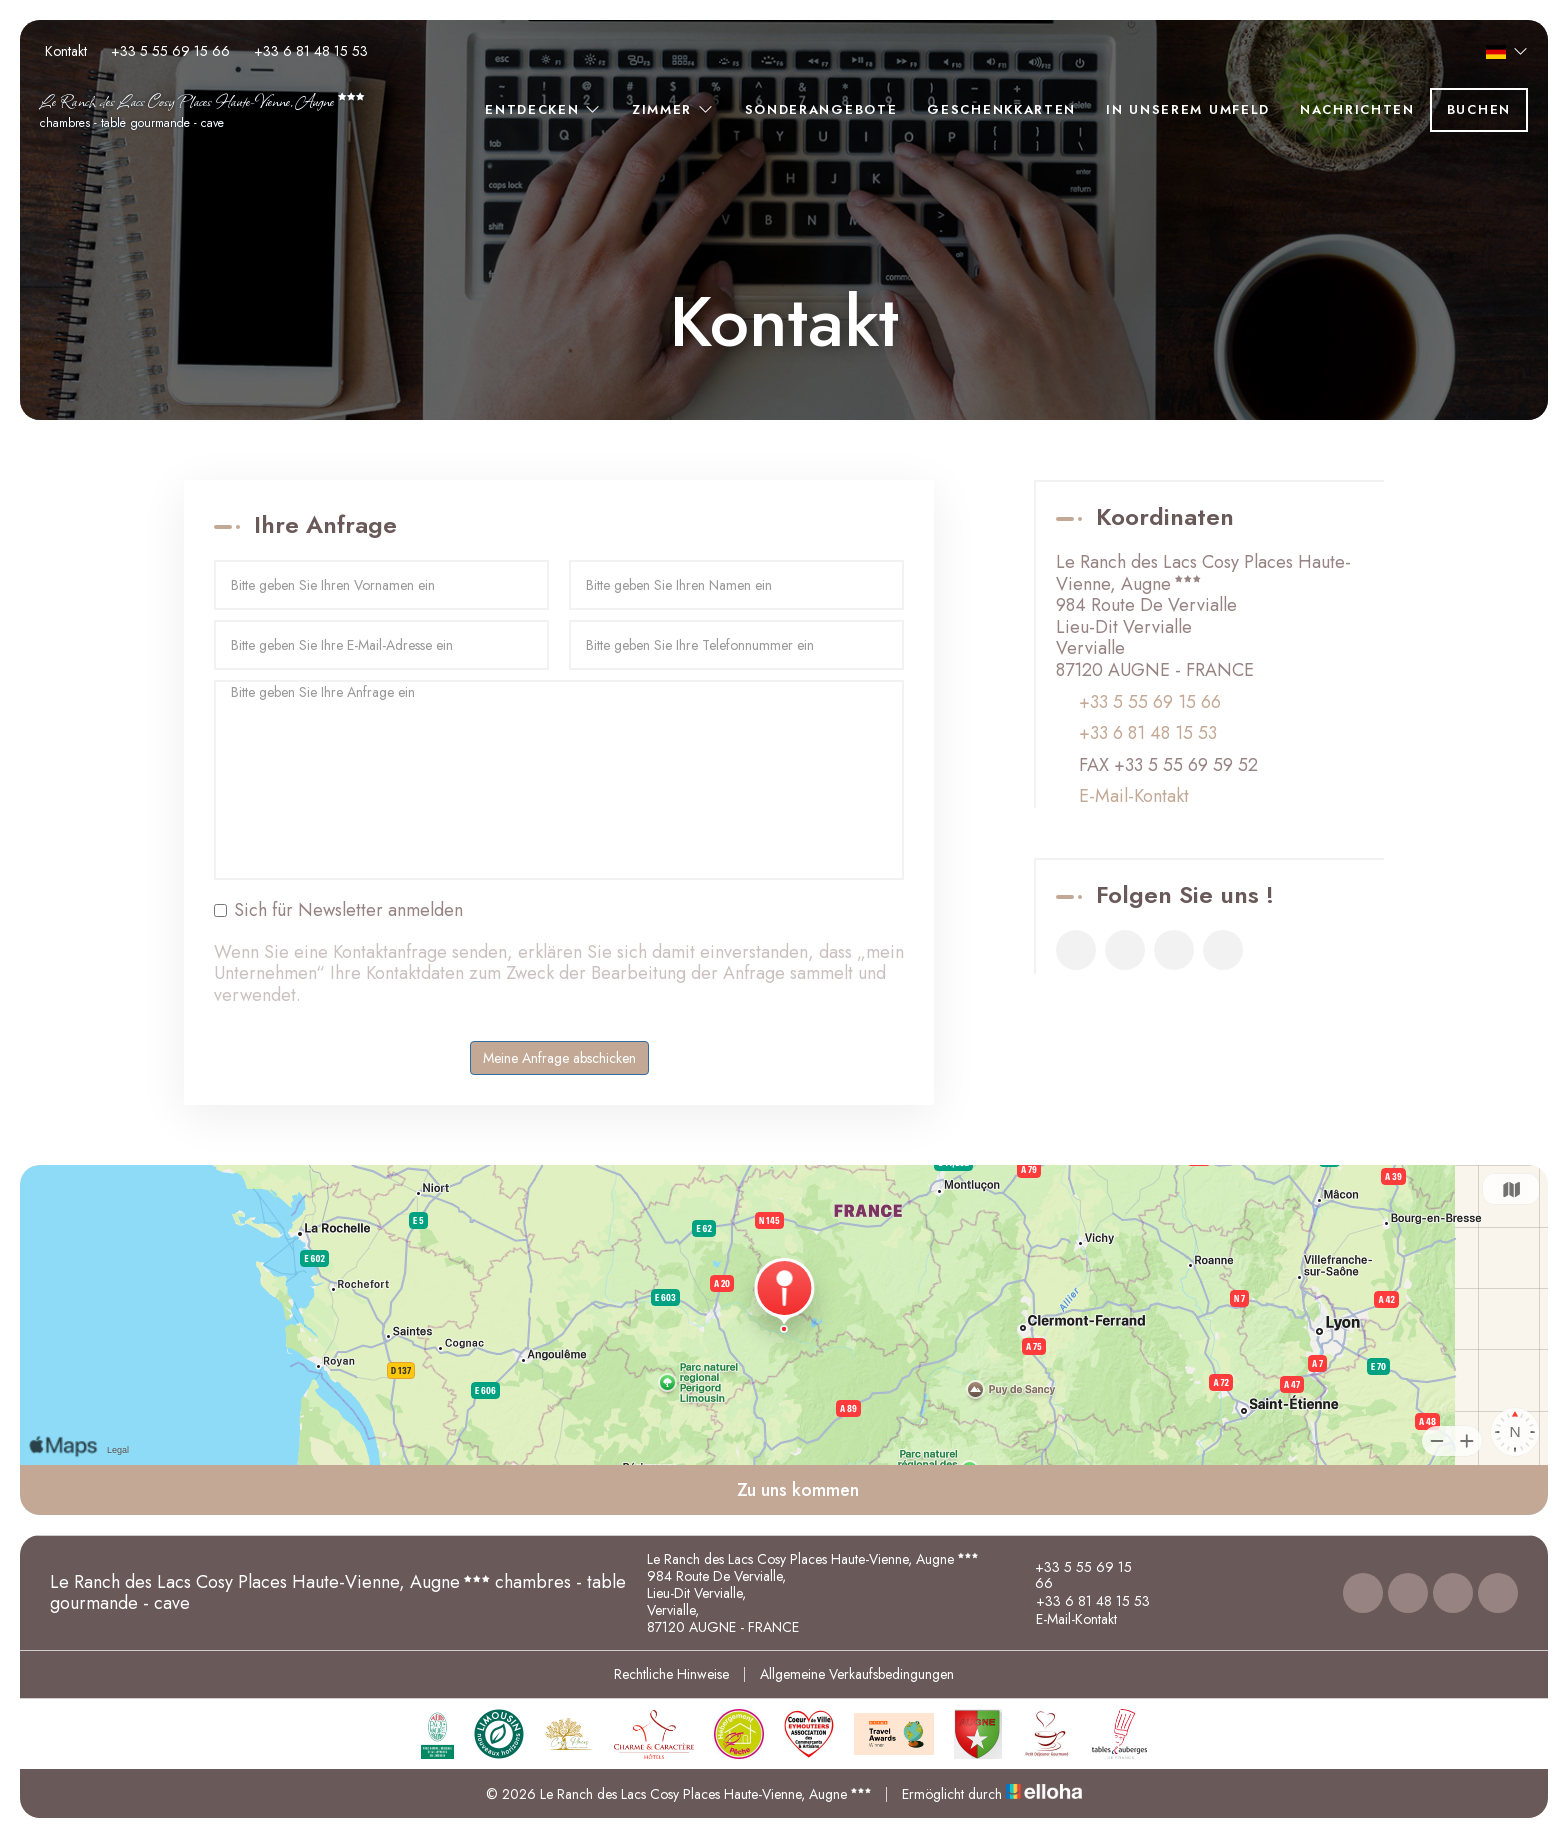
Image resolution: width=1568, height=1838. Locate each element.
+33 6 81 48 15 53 (1081, 1601)
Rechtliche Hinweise (671, 1674)
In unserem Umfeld (1188, 109)
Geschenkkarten (1001, 109)
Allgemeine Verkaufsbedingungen (857, 1674)
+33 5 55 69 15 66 (1073, 1576)
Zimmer (673, 109)
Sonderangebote (821, 109)
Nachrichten (1357, 109)
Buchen (1479, 109)
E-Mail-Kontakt (1134, 797)
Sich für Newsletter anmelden (338, 911)
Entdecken (543, 109)
